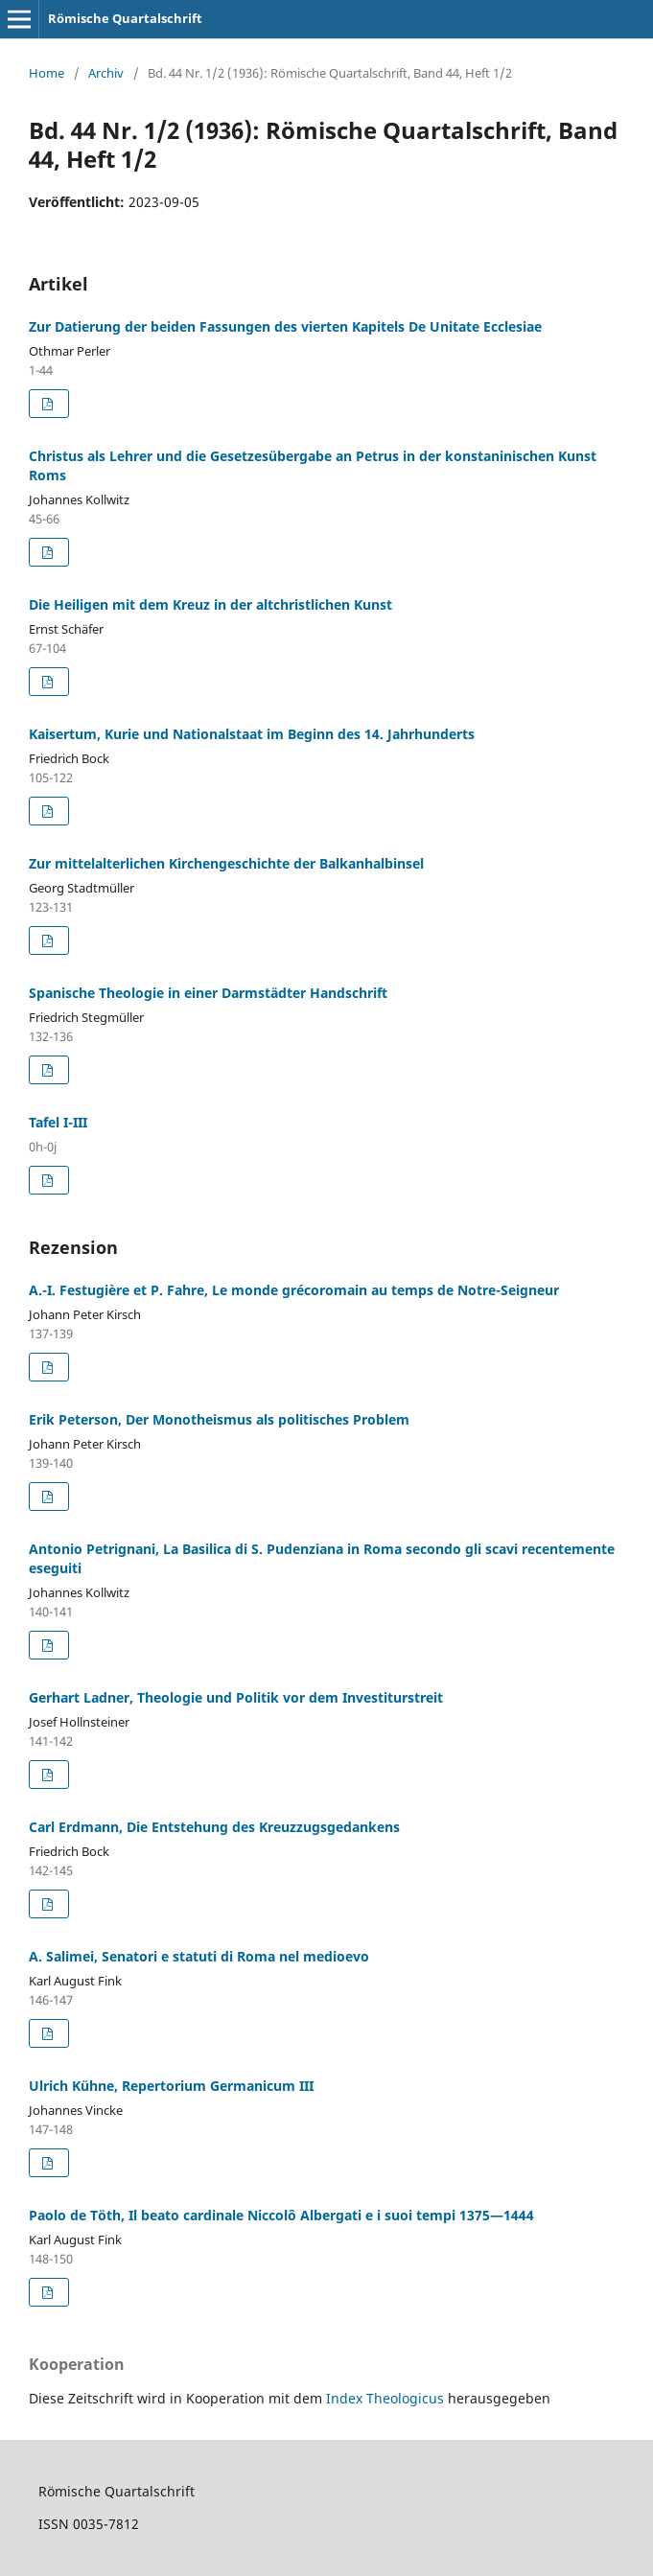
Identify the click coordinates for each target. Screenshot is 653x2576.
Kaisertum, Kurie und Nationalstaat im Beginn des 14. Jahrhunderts (252, 734)
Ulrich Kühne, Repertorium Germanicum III (171, 2086)
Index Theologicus (387, 2398)
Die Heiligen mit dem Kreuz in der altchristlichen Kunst (210, 604)
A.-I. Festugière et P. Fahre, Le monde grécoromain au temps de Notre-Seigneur (294, 1290)
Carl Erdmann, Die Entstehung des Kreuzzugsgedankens (214, 1827)
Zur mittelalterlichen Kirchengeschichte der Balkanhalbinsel (226, 863)
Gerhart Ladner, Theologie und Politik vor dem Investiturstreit (236, 1697)
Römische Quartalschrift (125, 18)
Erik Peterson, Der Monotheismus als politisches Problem (219, 1419)
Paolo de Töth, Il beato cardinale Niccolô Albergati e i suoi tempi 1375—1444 (281, 2215)
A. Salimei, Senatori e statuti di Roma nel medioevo (199, 1956)
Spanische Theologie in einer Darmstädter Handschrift (208, 993)
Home (46, 72)
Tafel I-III (58, 1122)
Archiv (106, 72)
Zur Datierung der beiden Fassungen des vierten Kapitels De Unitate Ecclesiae (285, 326)
